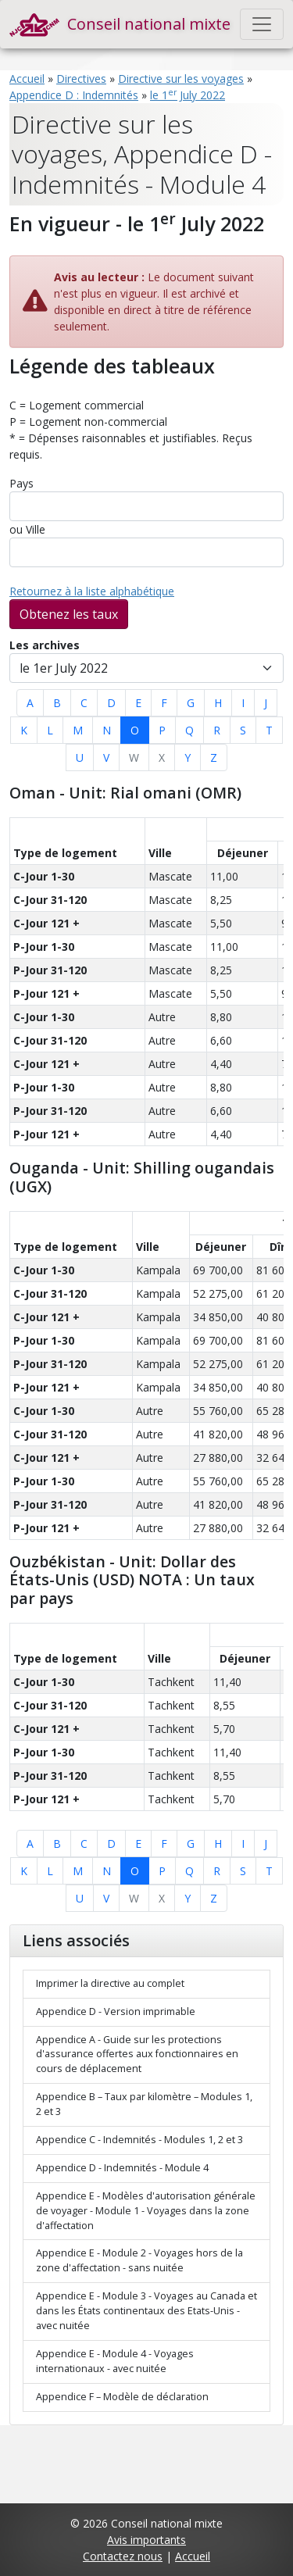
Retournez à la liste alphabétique (91, 591)
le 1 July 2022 (187, 95)
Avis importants (146, 2539)
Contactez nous (123, 2556)
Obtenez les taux (69, 614)
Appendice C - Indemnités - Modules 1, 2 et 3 (139, 2139)
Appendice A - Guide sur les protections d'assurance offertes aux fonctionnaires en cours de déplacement (137, 2054)
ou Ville (27, 529)
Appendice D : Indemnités (73, 95)
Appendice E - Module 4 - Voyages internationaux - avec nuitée (115, 2361)
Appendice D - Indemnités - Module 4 (122, 2167)
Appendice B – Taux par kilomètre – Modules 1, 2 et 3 (144, 2104)
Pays (21, 483)
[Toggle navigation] (262, 24)
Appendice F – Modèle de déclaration (122, 2396)
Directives (81, 78)
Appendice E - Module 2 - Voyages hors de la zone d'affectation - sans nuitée (139, 2260)
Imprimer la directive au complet (110, 1983)
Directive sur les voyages (181, 78)
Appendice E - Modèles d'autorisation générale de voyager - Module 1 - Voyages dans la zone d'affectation (145, 2210)
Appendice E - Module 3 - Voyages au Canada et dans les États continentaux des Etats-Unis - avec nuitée (146, 2310)
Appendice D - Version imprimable (115, 2011)
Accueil (27, 78)
